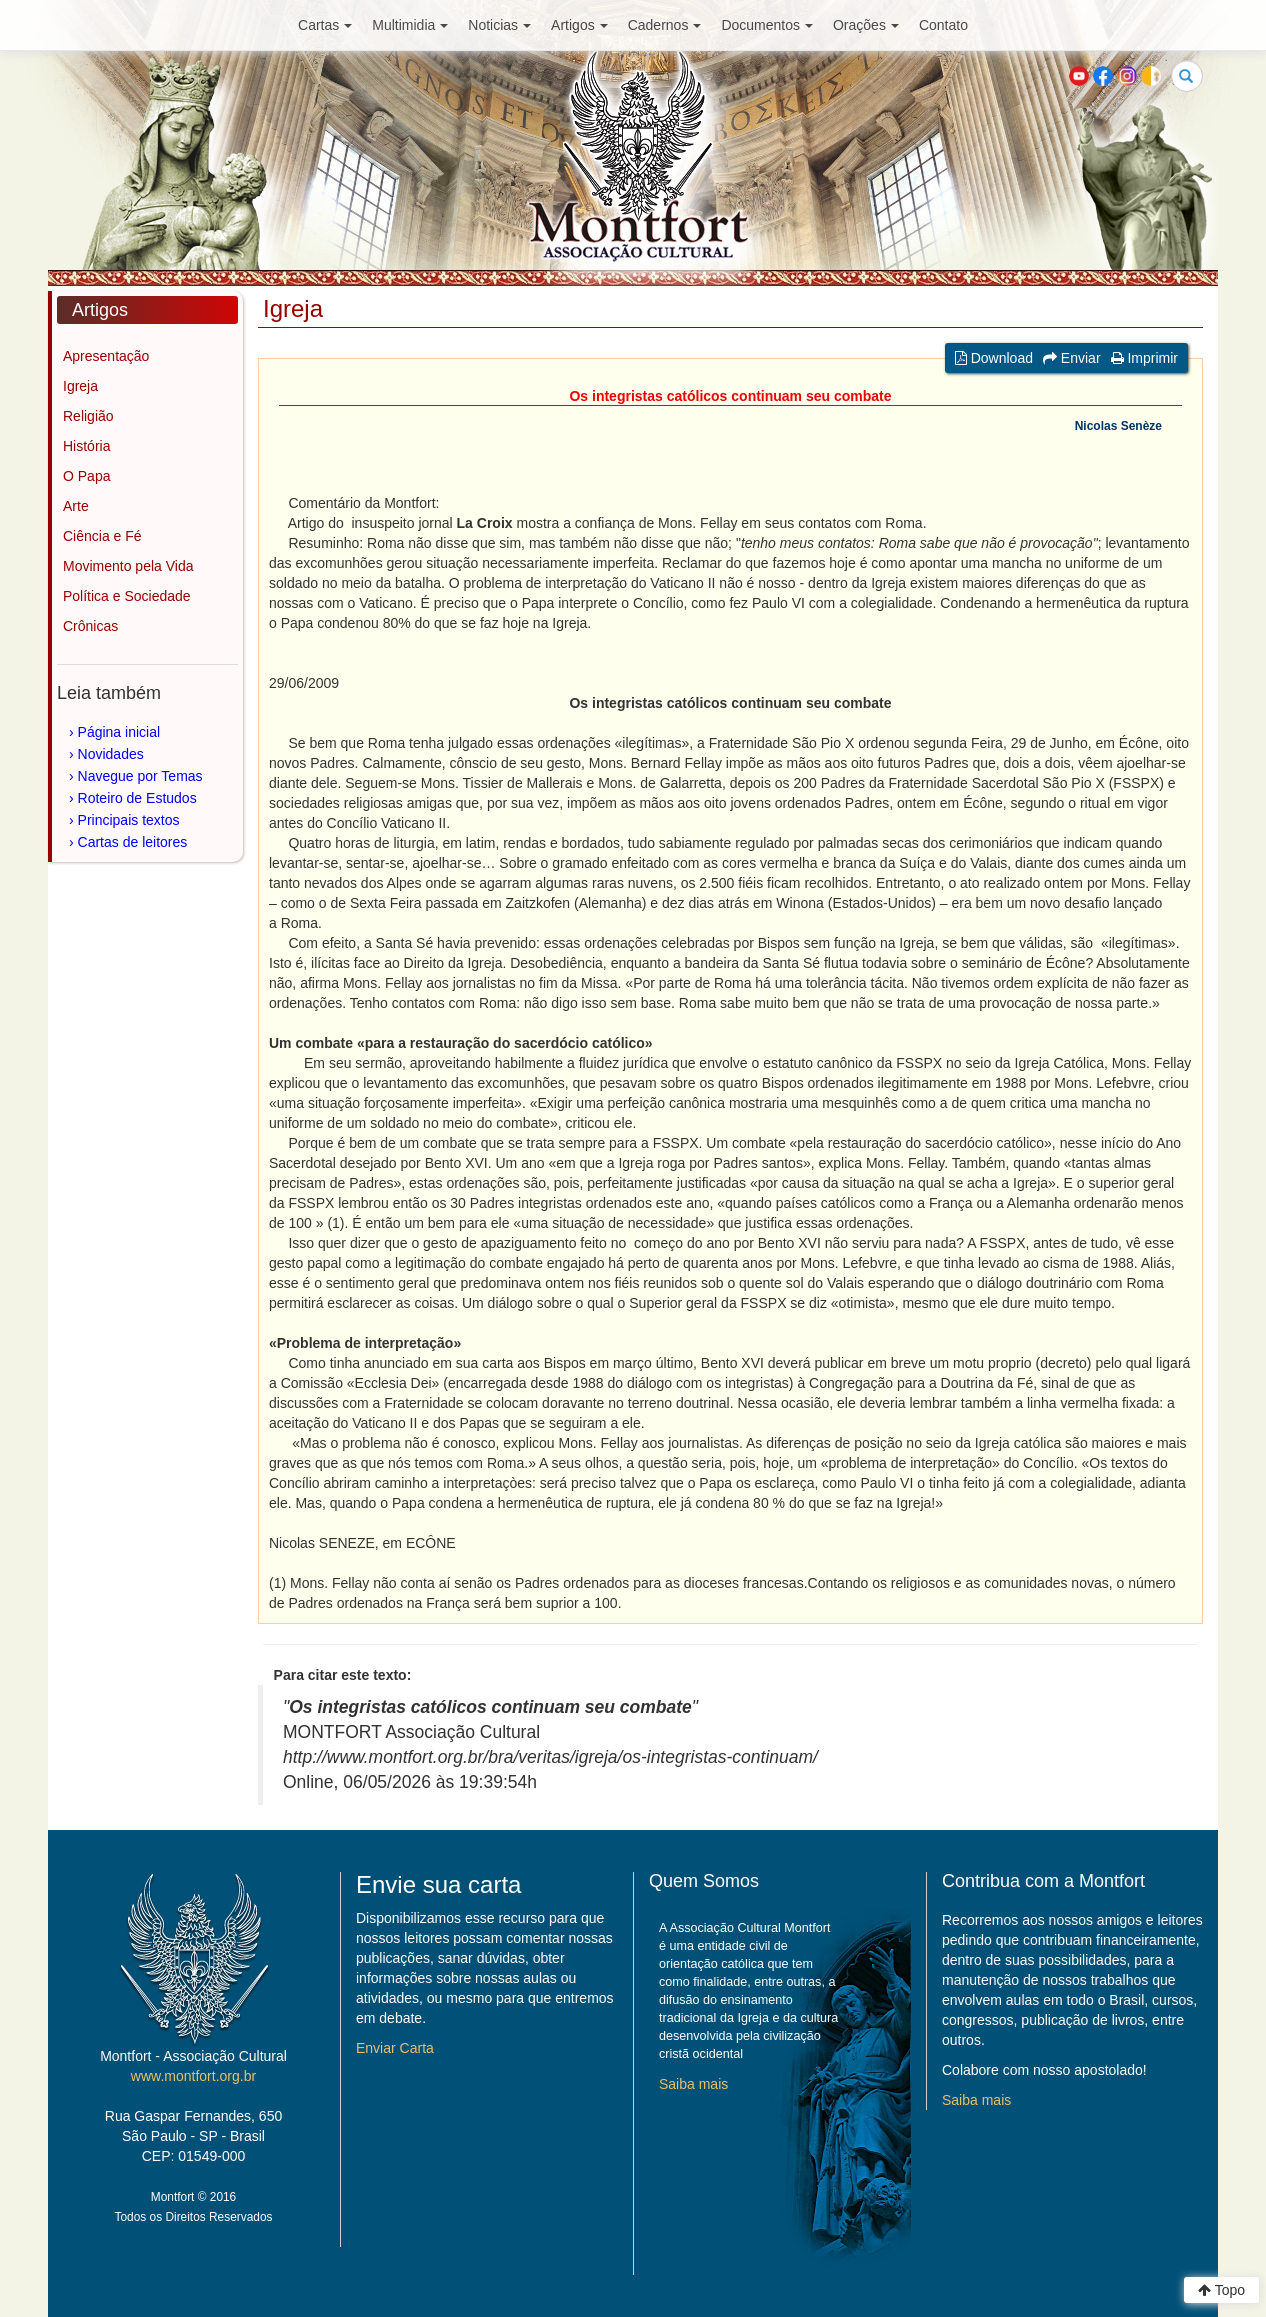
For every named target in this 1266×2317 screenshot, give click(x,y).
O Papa (86, 476)
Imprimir (1144, 358)
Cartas (325, 25)
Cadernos (665, 25)
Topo (1221, 2290)
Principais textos (129, 820)
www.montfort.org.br (193, 2076)
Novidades (111, 754)
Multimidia (410, 25)
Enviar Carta (395, 2048)
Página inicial (119, 732)
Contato (943, 25)
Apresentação (106, 356)
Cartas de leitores (133, 842)
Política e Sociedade (127, 596)
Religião (88, 416)
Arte (76, 506)
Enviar (1072, 358)
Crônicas (90, 626)
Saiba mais (693, 2084)
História (86, 446)
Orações (866, 25)
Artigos (579, 25)
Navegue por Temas (140, 776)
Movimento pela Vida (128, 566)
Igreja (80, 386)
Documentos (767, 25)
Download (994, 358)
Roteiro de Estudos (137, 798)
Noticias (499, 25)
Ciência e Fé (102, 536)
